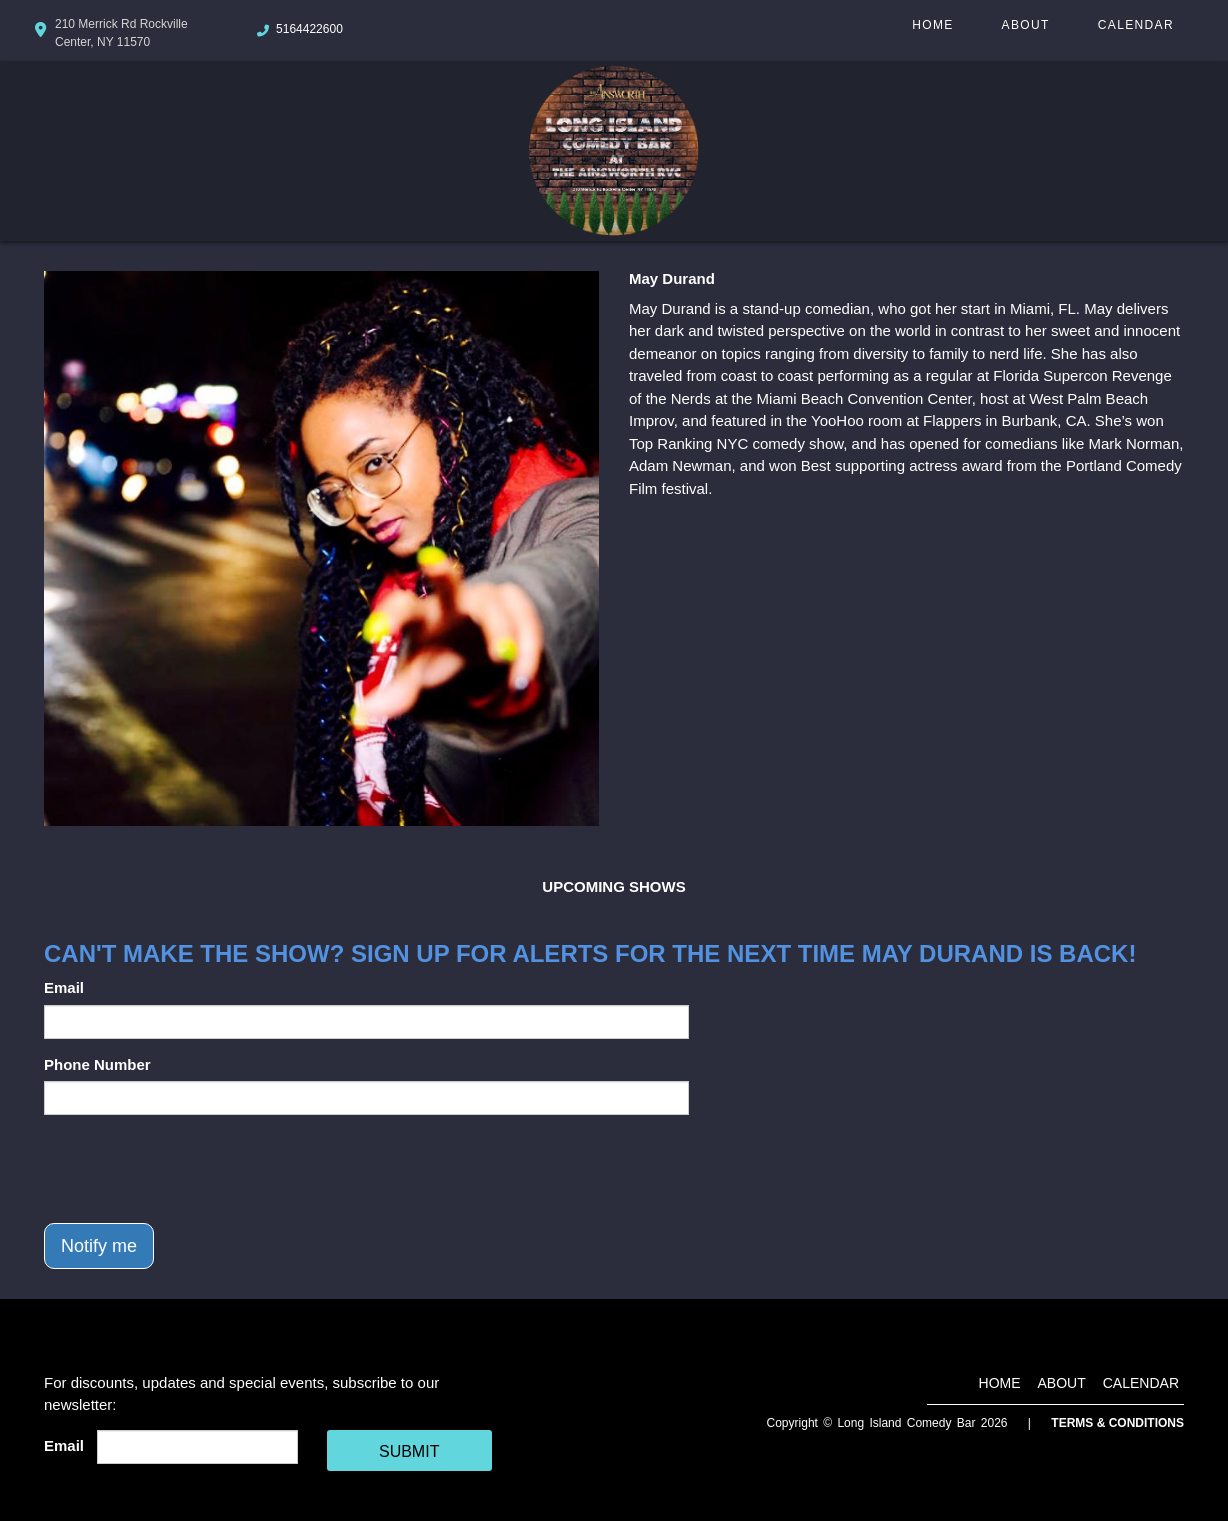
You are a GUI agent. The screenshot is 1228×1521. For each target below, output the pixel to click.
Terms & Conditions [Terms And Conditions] (1117, 1423)
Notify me (99, 1246)
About (1026, 25)
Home (932, 25)
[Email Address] (197, 1447)
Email (64, 987)
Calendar (1136, 25)
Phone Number (97, 1064)
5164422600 (309, 29)
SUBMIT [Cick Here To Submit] (409, 1451)
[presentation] (196, 1169)
